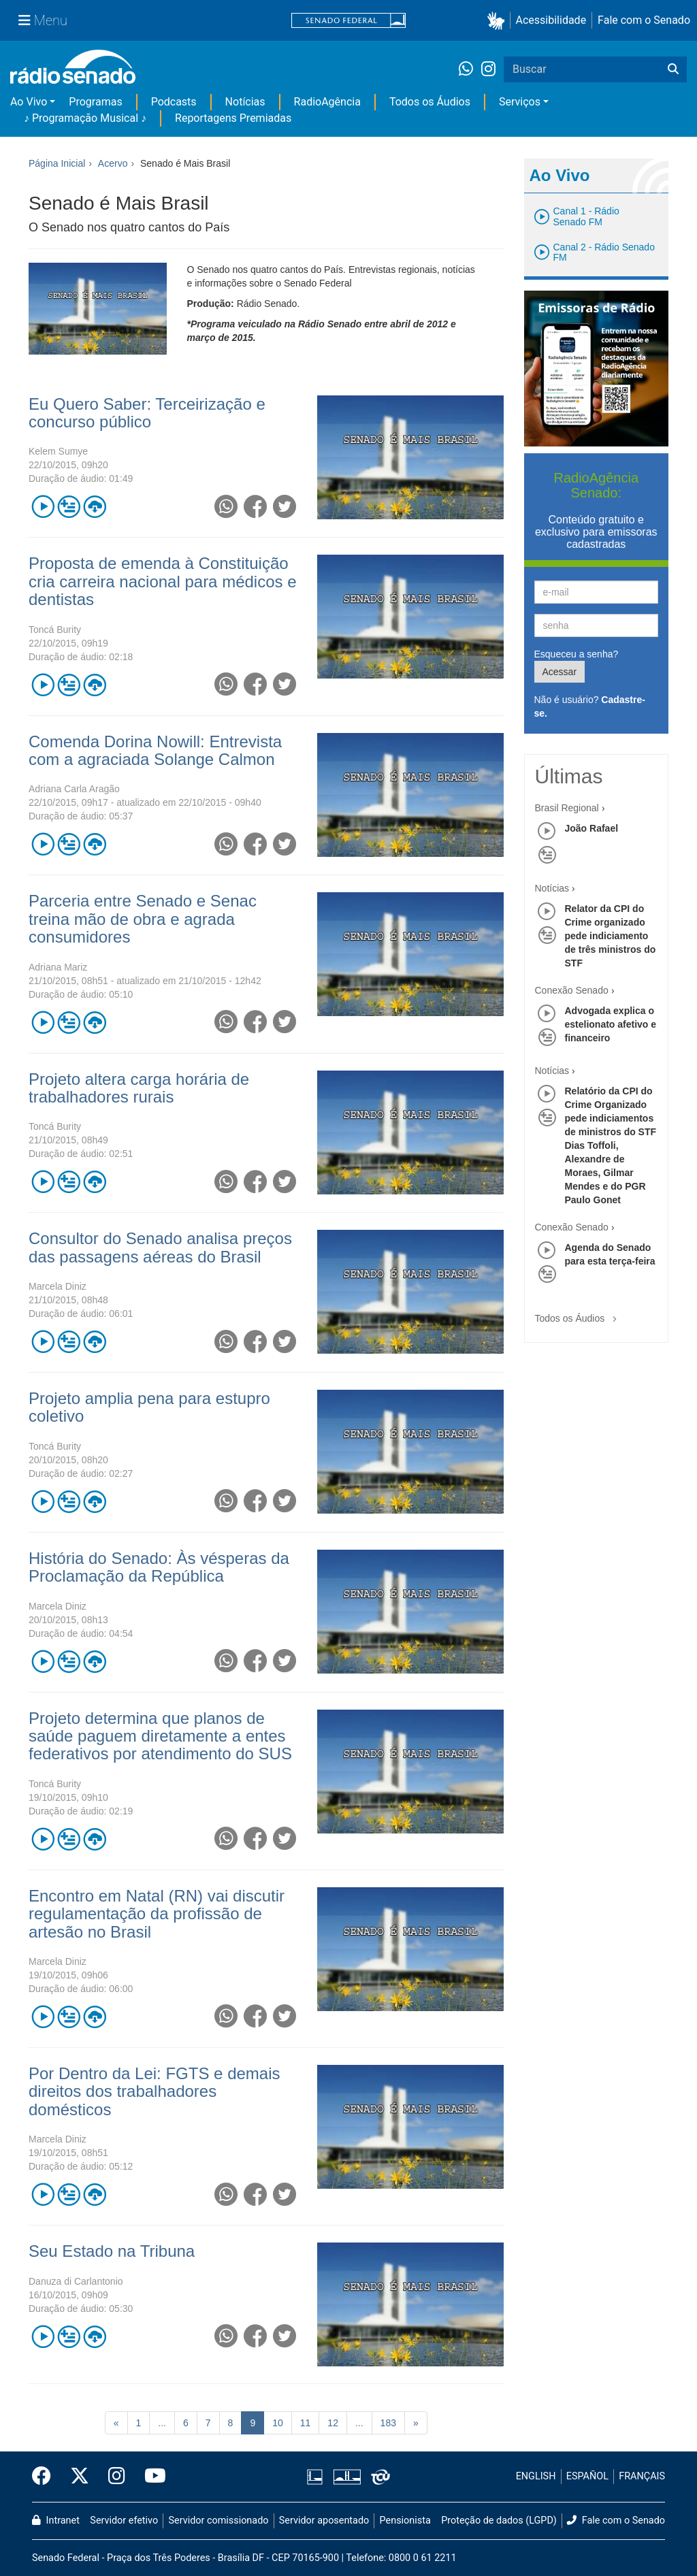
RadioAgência (327, 101)
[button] (498, 21)
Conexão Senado (572, 990)
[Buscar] (673, 69)
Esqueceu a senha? (576, 654)
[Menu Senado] (43, 20)
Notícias (245, 101)
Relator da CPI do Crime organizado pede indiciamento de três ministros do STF (610, 935)
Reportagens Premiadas (233, 118)
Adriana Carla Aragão (74, 788)
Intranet (56, 2520)
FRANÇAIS (642, 2476)
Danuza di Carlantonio (76, 2281)
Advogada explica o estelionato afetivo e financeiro (611, 1024)
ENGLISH (536, 2476)
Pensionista (405, 2520)
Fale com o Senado (644, 20)
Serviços (519, 101)
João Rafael (592, 828)
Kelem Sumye (58, 451)
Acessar (559, 671)
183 (388, 2422)
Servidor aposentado (324, 2520)
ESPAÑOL (587, 2476)
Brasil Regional (567, 807)
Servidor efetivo (124, 2520)
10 (277, 2422)
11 (305, 2422)
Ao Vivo (28, 101)
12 (332, 2422)
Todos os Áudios (429, 101)
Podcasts (174, 101)
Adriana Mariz (58, 967)
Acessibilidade (551, 20)
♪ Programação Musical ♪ (85, 118)
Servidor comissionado (219, 2520)
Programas (95, 101)
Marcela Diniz (57, 1286)
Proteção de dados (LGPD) (499, 2520)
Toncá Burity (55, 629)
